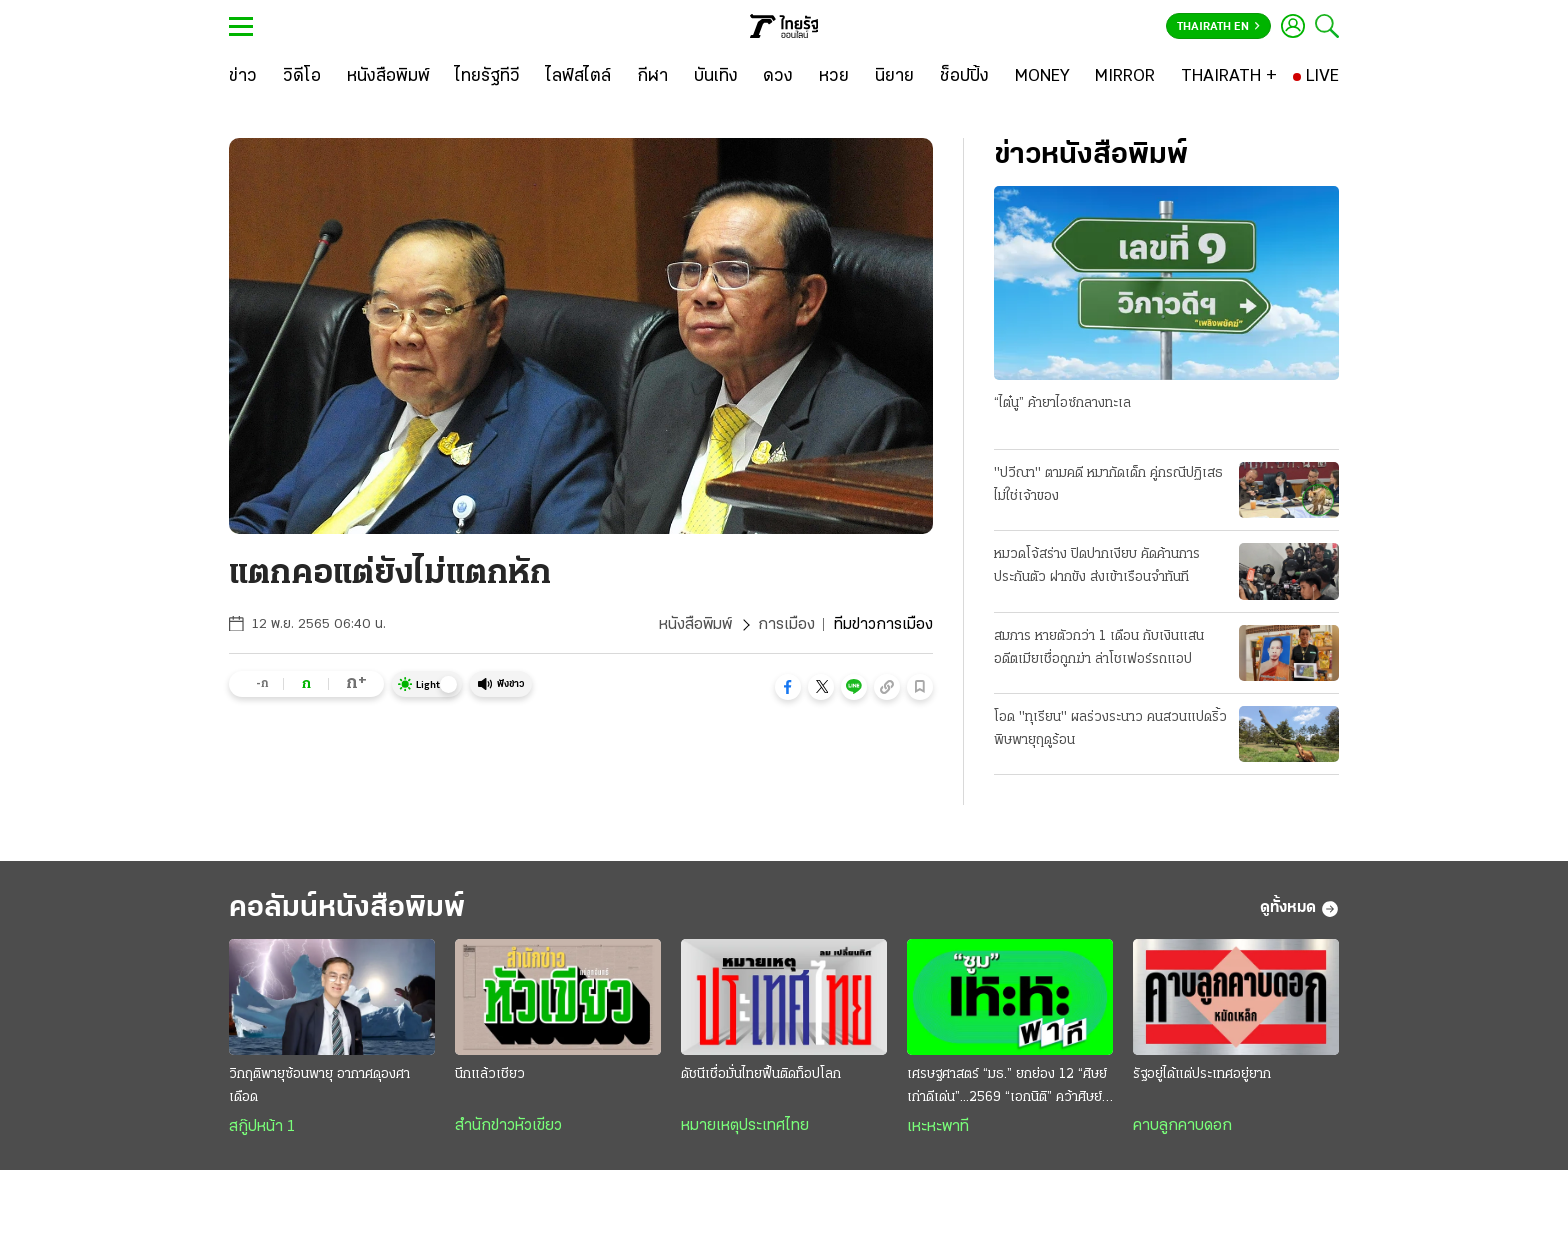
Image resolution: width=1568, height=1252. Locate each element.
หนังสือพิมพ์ (695, 625)
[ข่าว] (243, 77)
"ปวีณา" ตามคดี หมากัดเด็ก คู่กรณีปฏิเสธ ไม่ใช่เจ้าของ (1108, 485)
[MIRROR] (1125, 77)
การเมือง (786, 625)
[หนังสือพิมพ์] (388, 77)
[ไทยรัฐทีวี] (487, 77)
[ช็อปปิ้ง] (964, 77)
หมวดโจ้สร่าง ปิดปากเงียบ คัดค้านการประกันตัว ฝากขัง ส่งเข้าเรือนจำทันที (1097, 566)
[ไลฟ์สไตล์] (578, 77)
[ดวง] (778, 77)
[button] (788, 687)
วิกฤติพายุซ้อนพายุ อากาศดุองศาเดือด (319, 1086)
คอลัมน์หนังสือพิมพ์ (347, 908)
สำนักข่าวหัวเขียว (508, 1126)
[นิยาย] (894, 77)
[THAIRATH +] (1229, 77)
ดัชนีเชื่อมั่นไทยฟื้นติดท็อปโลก (761, 1074)
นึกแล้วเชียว (490, 1074)
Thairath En (1218, 27)
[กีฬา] (652, 77)
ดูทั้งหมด (1299, 909)
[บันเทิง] (716, 77)
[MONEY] (1042, 77)
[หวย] (834, 77)
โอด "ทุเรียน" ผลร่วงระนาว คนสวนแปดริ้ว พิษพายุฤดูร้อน (1110, 729)
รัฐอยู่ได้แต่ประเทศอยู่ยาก (1202, 1074)
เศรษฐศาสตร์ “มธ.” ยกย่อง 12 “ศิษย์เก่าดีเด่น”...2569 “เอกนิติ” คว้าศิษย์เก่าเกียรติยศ (1007, 1088)
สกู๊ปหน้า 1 (262, 1127)
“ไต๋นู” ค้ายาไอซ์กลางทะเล (1062, 403)
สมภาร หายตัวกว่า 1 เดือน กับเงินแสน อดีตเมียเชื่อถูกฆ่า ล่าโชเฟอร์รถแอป (1099, 648)
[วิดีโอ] (302, 77)
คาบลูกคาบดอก (1182, 1126)
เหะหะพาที (938, 1127)
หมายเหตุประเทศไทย (745, 1126)
